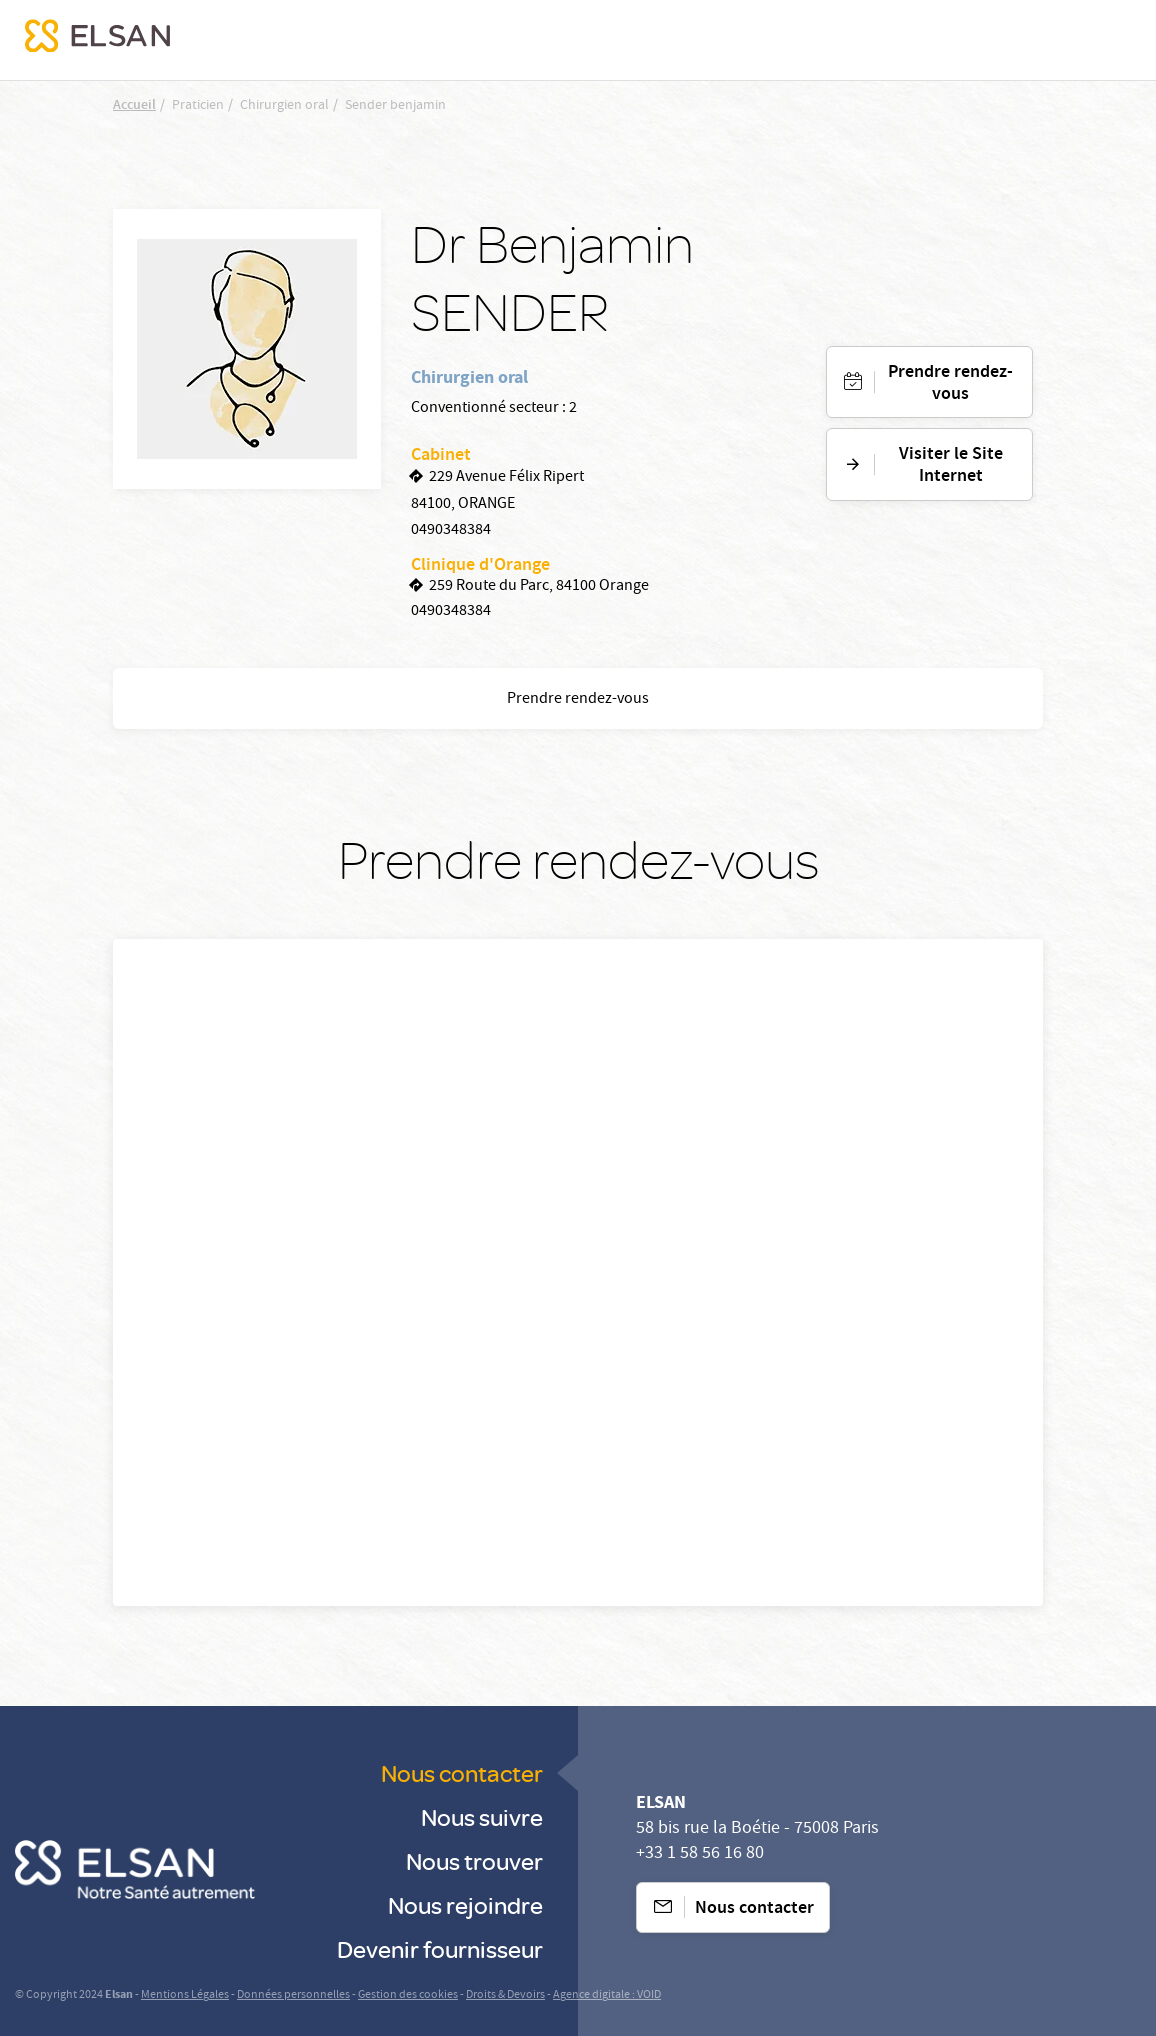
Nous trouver (474, 1860)
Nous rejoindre (465, 1904)
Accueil (134, 106)
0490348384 (451, 531)
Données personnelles (293, 1995)
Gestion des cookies (408, 1995)
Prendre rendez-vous (950, 384)
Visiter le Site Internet (951, 466)
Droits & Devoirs (505, 1995)
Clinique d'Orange (480, 566)
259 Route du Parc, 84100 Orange (539, 587)
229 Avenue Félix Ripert (506, 478)
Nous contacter (462, 1772)
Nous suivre (482, 1816)
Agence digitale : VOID (607, 1995)
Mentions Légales (185, 1995)
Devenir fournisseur (440, 1948)
